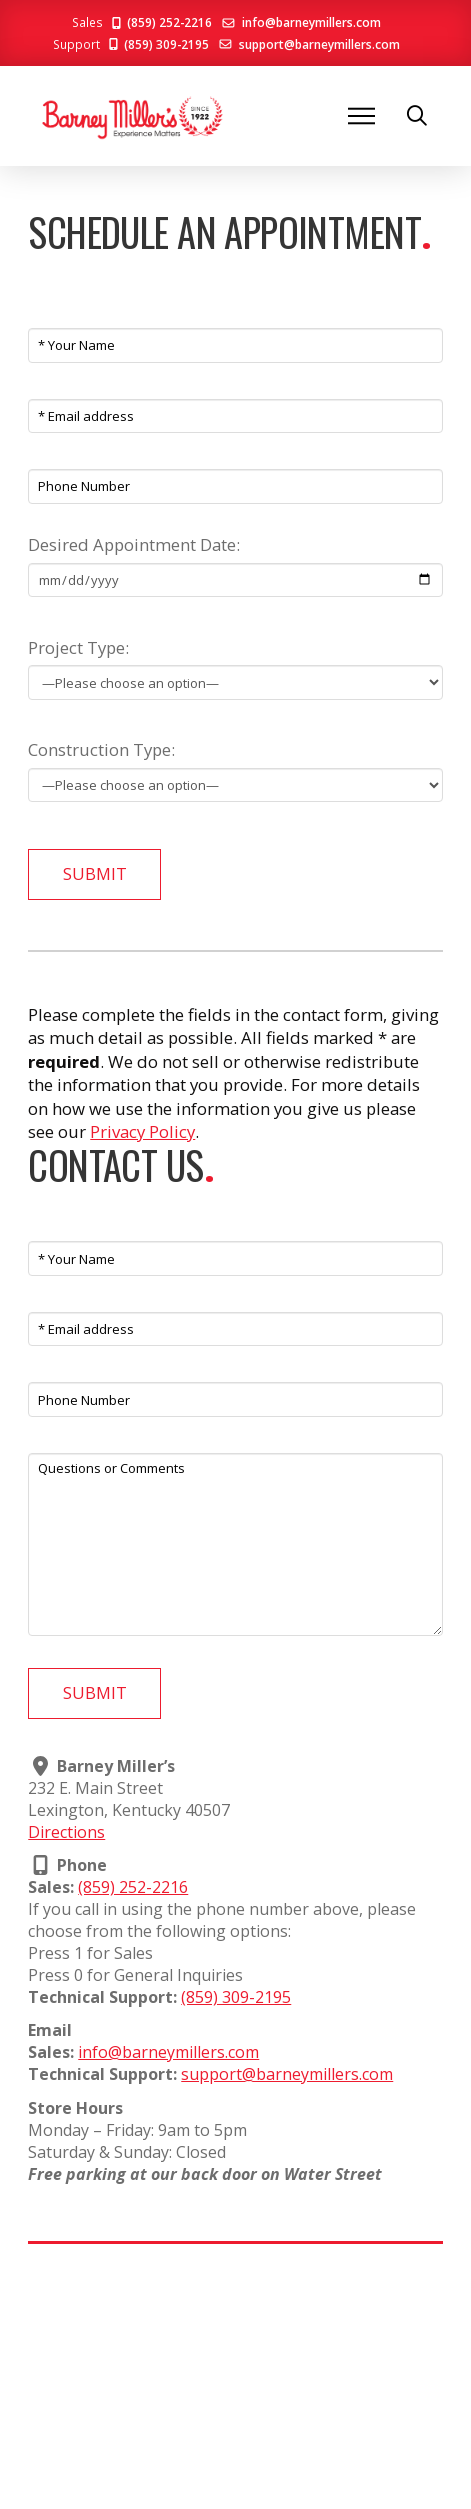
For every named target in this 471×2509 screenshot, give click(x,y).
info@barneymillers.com (311, 22)
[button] (361, 115)
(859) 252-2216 (160, 22)
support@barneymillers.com (319, 44)
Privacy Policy (142, 1131)
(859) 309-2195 (157, 44)
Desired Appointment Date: (235, 531)
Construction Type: (235, 736)
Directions (66, 1832)
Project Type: (235, 634)
